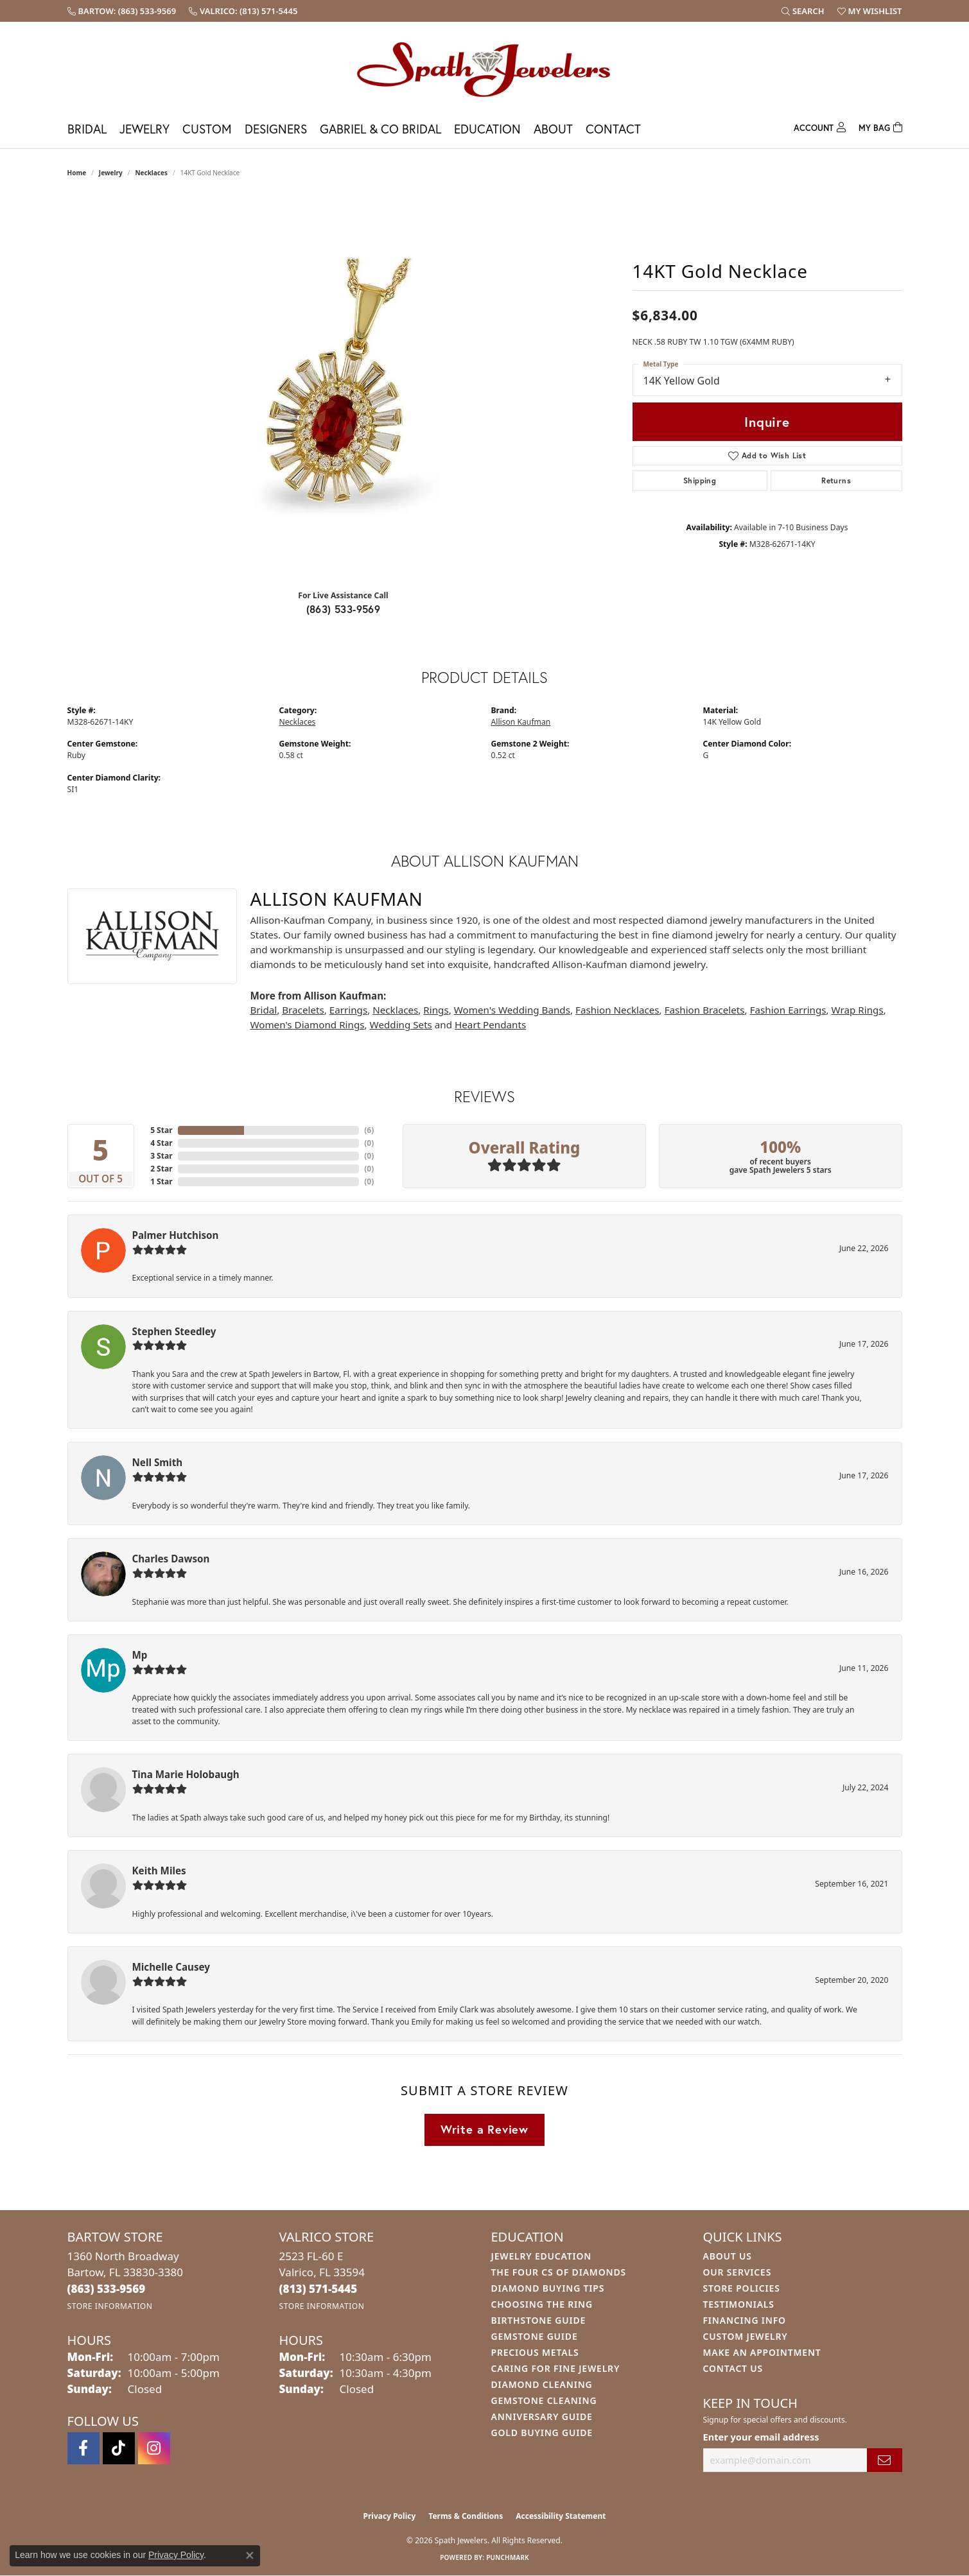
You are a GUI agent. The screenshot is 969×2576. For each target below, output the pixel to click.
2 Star (161, 1168)
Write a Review (484, 2129)
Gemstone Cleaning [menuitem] (544, 2400)
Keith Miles (159, 1870)
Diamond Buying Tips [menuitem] (548, 2288)
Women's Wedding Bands (512, 1009)
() (369, 1130)
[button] (803, 11)
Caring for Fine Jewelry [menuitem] (555, 2368)
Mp (140, 1654)
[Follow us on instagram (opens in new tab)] (154, 2448)
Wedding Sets (401, 1024)
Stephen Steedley (174, 1331)
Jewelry (144, 129)
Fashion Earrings (788, 1009)
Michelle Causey (171, 1966)
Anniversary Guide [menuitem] (542, 2416)
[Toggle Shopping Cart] (880, 126)
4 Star (161, 1142)
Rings (435, 1009)
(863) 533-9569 (343, 609)
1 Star (161, 1181)
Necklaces (151, 172)
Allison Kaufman (521, 721)
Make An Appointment (762, 2352)
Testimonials (738, 2304)
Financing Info (744, 2320)
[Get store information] (110, 2306)
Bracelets (303, 1009)
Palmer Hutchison (175, 1235)
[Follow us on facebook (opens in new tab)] (83, 2448)
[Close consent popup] (250, 2555)
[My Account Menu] (820, 126)
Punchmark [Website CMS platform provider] (507, 2557)
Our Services (737, 2272)
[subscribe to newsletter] (884, 2460)
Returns (836, 480)
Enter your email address (761, 2436)
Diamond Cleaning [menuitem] (542, 2384)
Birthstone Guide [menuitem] (538, 2320)
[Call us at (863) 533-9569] (106, 2288)
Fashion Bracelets (705, 1009)
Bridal (87, 129)
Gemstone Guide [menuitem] (534, 2336)
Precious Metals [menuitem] (535, 2352)
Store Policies (741, 2288)
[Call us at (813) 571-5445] (318, 2288)
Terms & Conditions (465, 2516)
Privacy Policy (389, 2516)
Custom (207, 129)
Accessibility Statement (561, 2516)
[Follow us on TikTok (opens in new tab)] (119, 2448)
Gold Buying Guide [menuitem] (542, 2432)
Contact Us (733, 2368)
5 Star (161, 1130)
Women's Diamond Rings (307, 1024)
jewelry (111, 172)
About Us (727, 2256)
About (553, 129)
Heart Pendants (490, 1024)
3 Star (161, 1155)
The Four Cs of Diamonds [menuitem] (558, 2272)
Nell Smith (157, 1462)
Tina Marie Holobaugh (186, 1774)
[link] (122, 11)
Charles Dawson (171, 1558)
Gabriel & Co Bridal (380, 129)
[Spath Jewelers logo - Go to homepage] (484, 69)
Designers (276, 129)
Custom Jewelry (745, 2336)
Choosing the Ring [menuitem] (542, 2304)
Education (487, 129)
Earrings (348, 1009)
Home (77, 172)
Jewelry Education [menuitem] (541, 2256)
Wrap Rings (858, 1009)
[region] (343, 387)
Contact (613, 129)
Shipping (699, 480)
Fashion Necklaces (617, 1009)
